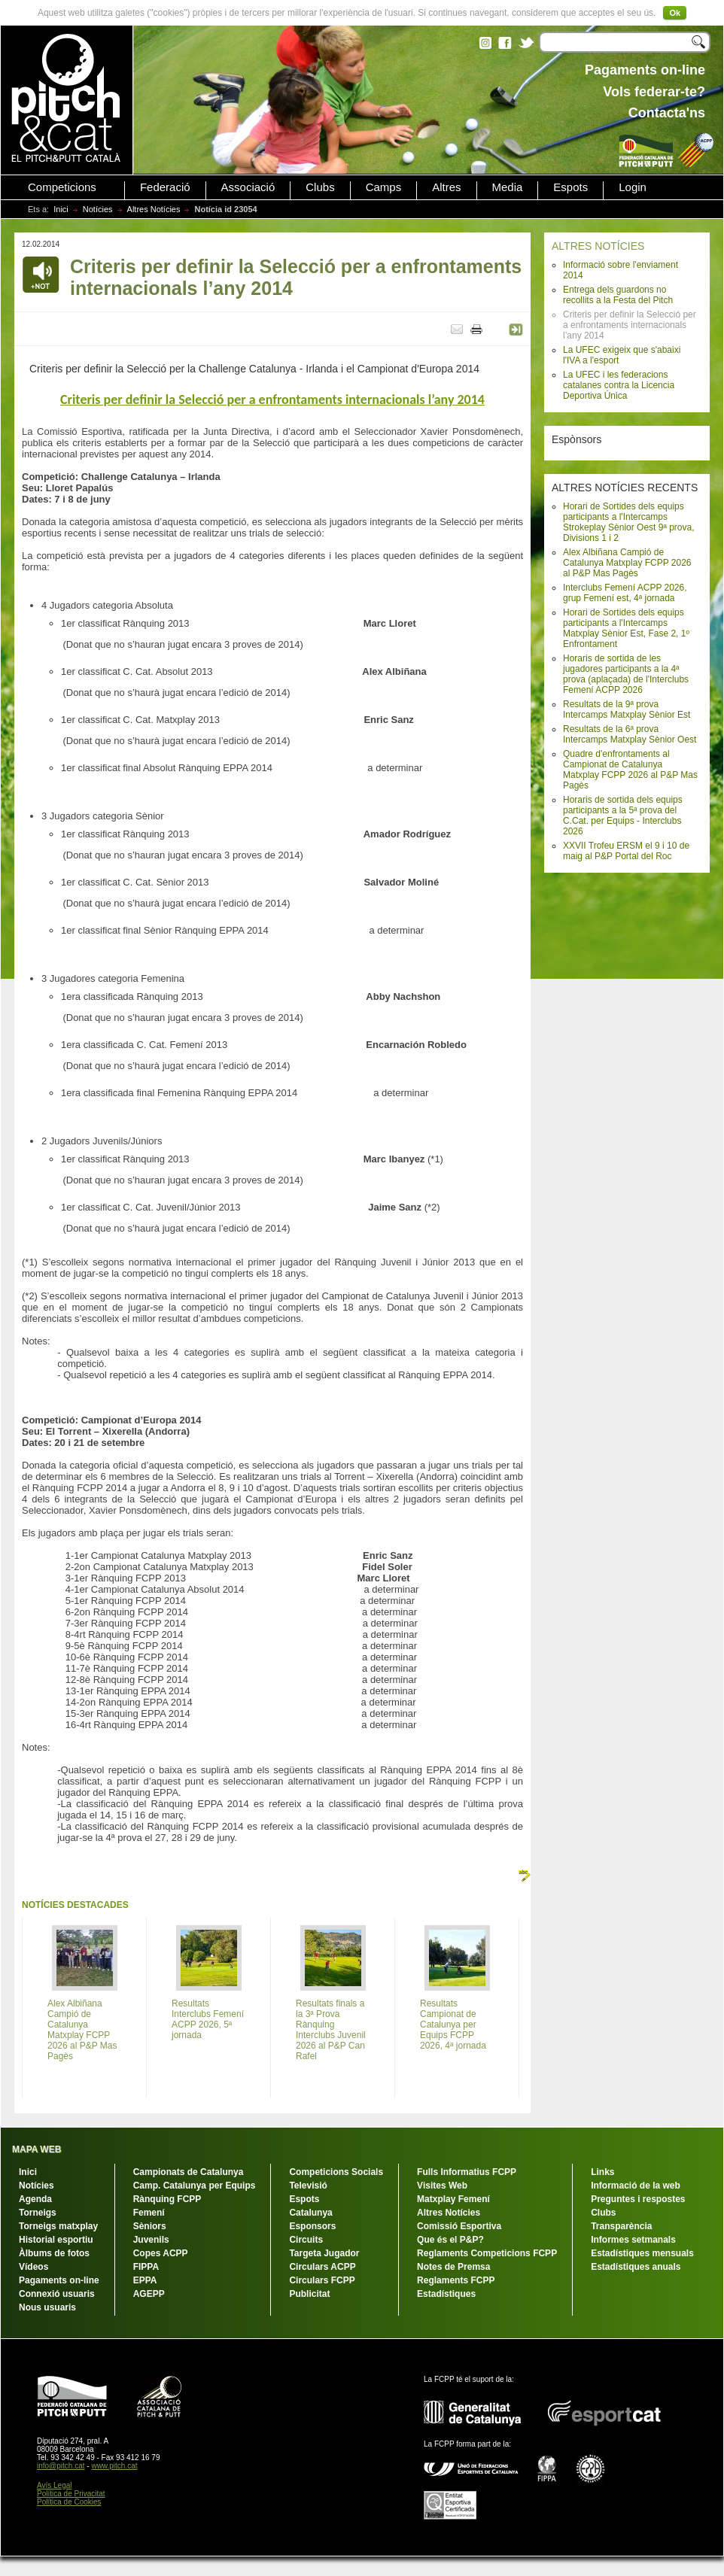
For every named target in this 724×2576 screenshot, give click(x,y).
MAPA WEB (36, 2149)
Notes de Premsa (453, 2267)
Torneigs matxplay (58, 2226)
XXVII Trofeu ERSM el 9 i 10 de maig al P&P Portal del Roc (626, 850)
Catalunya (310, 2212)
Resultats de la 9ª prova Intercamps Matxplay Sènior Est (626, 709)
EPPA (145, 2280)
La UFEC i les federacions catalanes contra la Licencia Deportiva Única (618, 385)
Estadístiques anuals (635, 2267)
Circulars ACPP (322, 2267)
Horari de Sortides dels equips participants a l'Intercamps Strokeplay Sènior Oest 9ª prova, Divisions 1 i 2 (629, 522)
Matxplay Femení (453, 2199)
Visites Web (442, 2185)
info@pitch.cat (61, 2466)
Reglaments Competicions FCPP (487, 2253)
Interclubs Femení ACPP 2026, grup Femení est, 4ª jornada (625, 592)
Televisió (308, 2185)
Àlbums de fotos (54, 2253)
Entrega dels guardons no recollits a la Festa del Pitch (618, 294)
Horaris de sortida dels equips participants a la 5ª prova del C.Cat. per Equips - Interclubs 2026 (623, 815)
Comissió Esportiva (459, 2226)
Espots (570, 187)
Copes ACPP (160, 2253)
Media (507, 187)
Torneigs (37, 2212)
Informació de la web (635, 2185)
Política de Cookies (69, 2502)
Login (632, 187)
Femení (149, 2212)
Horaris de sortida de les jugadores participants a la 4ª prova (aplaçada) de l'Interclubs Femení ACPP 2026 (626, 674)
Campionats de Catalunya (188, 2172)
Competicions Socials (336, 2172)
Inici (60, 209)
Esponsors (312, 2226)
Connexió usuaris (57, 2294)
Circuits (306, 2239)
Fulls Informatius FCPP (466, 2172)
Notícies (98, 209)
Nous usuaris (47, 2307)
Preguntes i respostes (638, 2199)
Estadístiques (446, 2294)
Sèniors (149, 2226)
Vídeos (33, 2267)
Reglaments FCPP (455, 2280)
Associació (248, 187)
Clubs (320, 187)
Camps (384, 187)
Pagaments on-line (59, 2280)
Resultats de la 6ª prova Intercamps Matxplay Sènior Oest (629, 734)
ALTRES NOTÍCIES (598, 246)
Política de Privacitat (71, 2493)
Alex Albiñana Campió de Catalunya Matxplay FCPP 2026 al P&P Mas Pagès (627, 563)
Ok (674, 12)
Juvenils (151, 2239)
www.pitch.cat (114, 2466)
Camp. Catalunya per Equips (194, 2185)
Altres (446, 187)
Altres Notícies (154, 209)
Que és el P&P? (450, 2239)
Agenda (35, 2199)
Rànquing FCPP (167, 2199)
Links (602, 2172)
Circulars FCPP (321, 2280)
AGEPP (149, 2294)
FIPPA (146, 2267)
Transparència (621, 2226)
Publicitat (309, 2294)
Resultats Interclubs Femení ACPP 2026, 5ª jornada (208, 2019)
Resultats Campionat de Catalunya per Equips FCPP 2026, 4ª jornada (453, 2024)
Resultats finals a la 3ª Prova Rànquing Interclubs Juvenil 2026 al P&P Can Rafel (331, 2029)
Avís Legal (54, 2485)
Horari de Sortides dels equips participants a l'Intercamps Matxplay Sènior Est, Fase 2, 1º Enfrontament (626, 628)
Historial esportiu (56, 2239)
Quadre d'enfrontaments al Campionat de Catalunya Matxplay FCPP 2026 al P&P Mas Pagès (630, 770)
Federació (165, 187)
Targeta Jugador (324, 2253)
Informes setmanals (633, 2239)
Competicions (62, 187)
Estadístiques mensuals (642, 2253)
